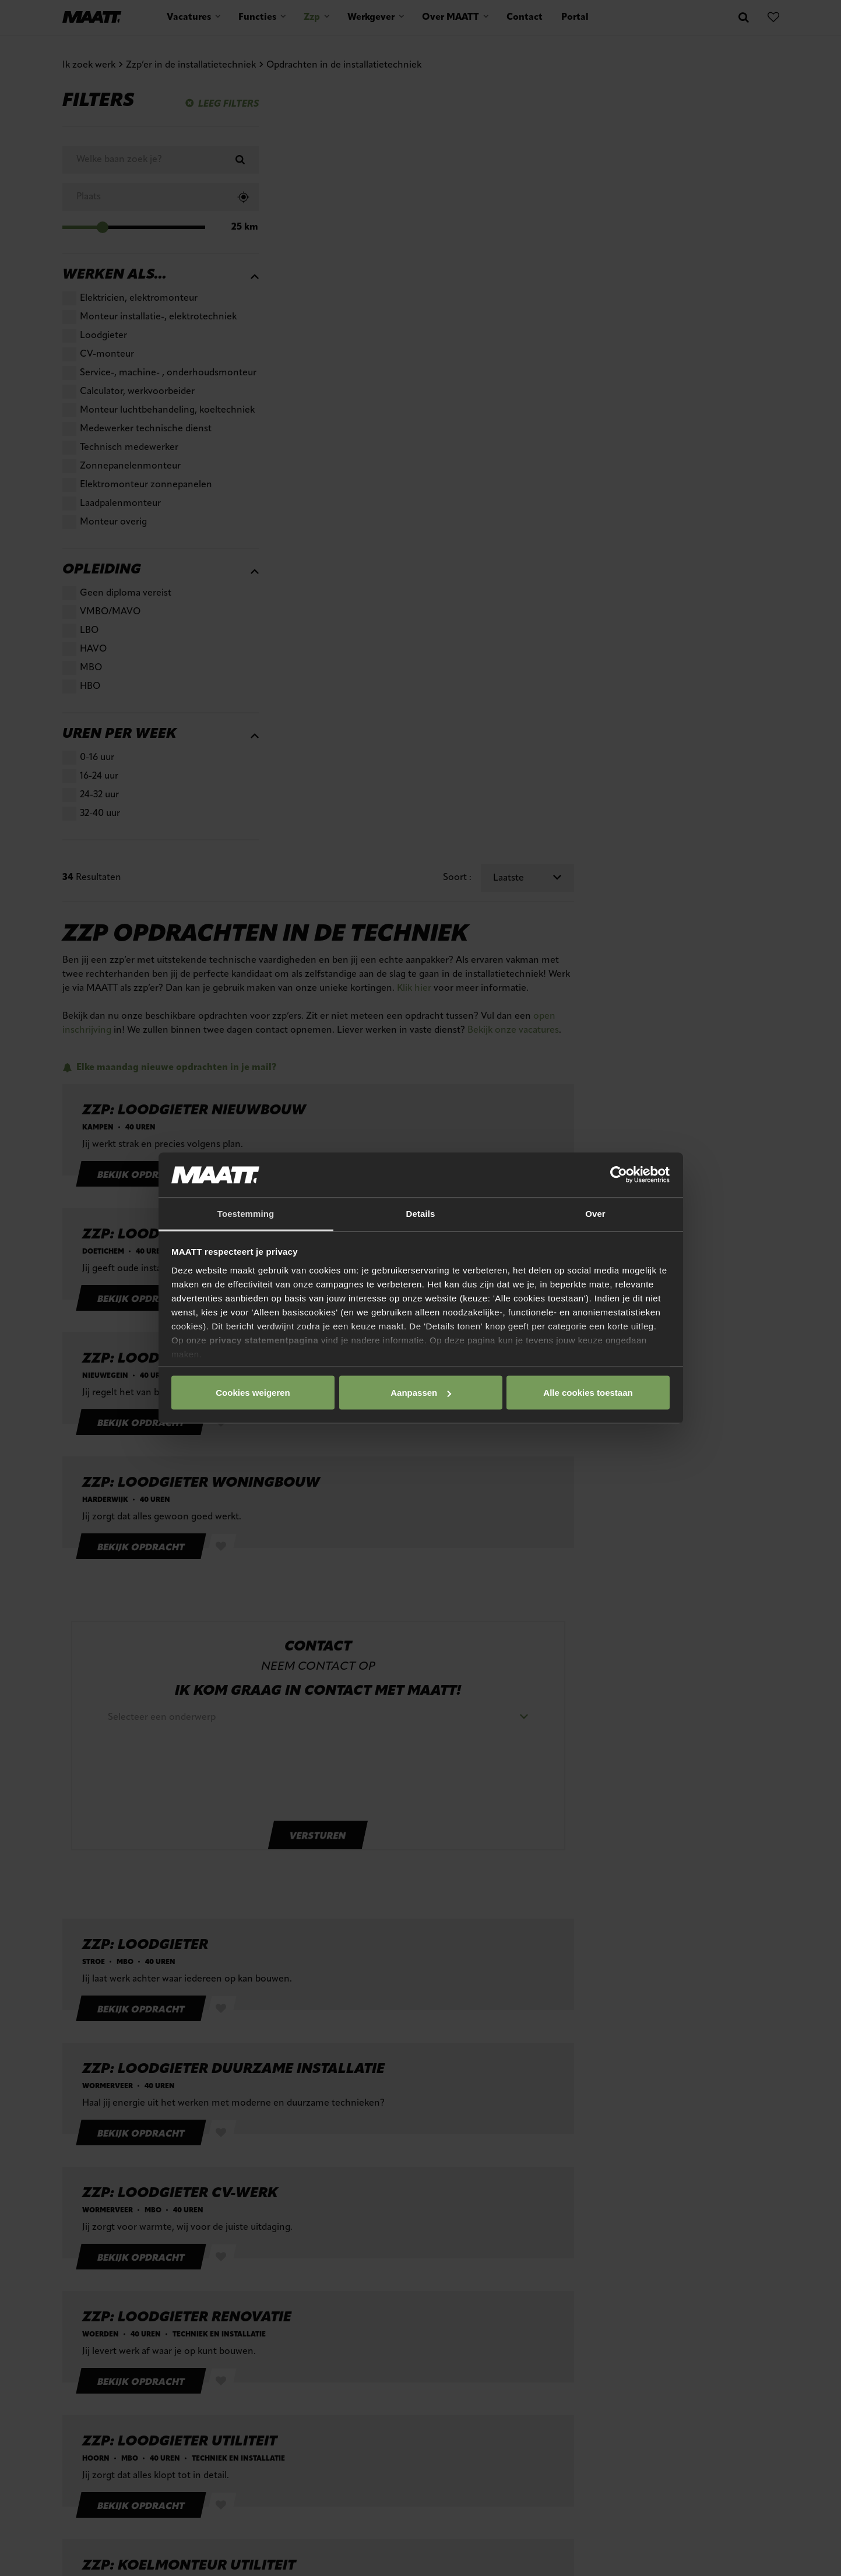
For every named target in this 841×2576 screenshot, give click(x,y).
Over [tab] (595, 1213)
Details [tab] (420, 1213)
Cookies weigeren (584, 1393)
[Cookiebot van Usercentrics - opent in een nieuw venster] (619, 1175)
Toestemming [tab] (246, 1213)
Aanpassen (418, 1393)
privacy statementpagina (263, 1340)
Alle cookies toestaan (252, 1393)
